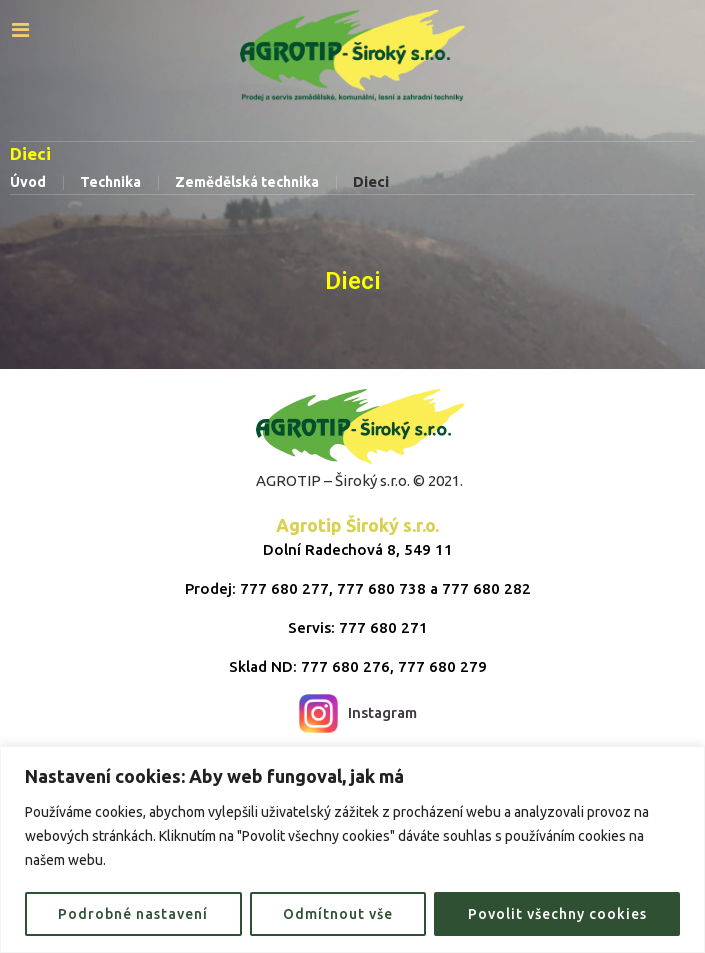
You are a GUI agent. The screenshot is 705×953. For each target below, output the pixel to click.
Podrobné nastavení (133, 914)
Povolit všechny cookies (557, 914)
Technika (110, 182)
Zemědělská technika (247, 182)
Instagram (358, 713)
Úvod (28, 182)
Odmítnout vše (338, 914)
